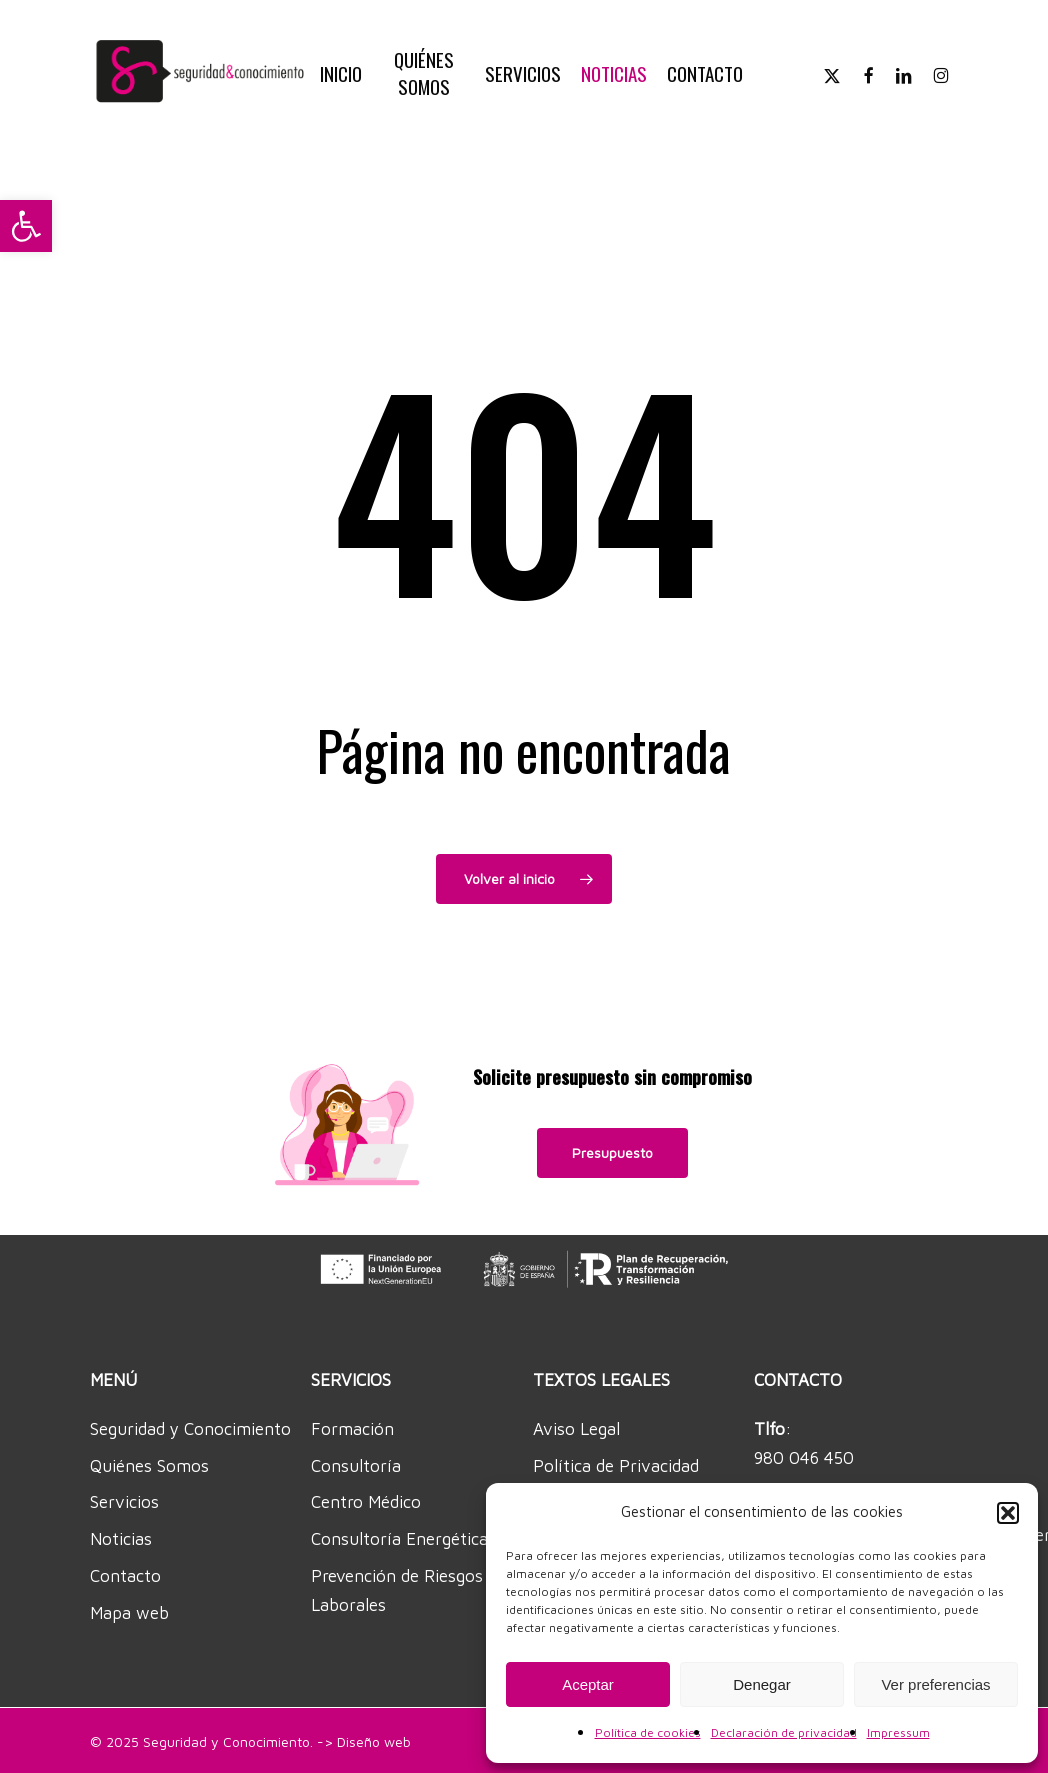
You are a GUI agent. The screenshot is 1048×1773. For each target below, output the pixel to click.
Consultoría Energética (399, 1539)
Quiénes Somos (149, 1466)
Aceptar (588, 1684)
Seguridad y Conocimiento (190, 1429)
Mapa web (129, 1613)
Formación (352, 1429)
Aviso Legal (576, 1429)
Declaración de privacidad (784, 1732)
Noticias (121, 1539)
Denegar (762, 1684)
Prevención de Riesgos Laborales (397, 1590)
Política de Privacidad (616, 1466)
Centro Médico (366, 1502)
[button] (26, 226)
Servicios (124, 1502)
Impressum (898, 1732)
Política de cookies (648, 1732)
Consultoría (356, 1466)
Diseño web (374, 1741)
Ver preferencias (935, 1684)
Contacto (125, 1576)
